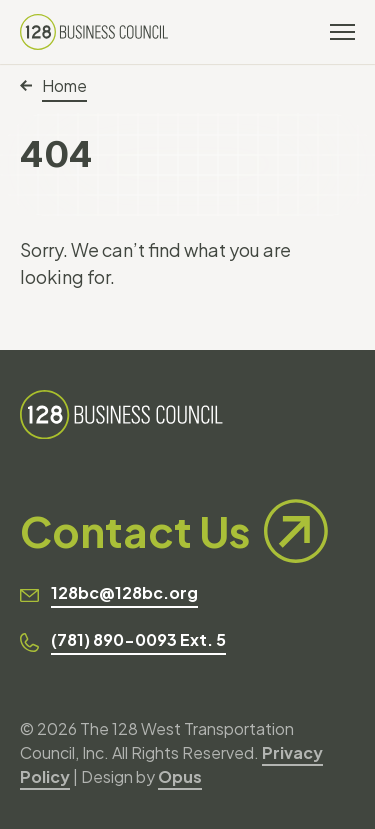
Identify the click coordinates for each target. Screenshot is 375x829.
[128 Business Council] (94, 32)
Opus (180, 776)
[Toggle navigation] (342, 32)
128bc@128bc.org (124, 592)
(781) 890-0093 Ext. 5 (138, 639)
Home (53, 85)
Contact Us (174, 531)
